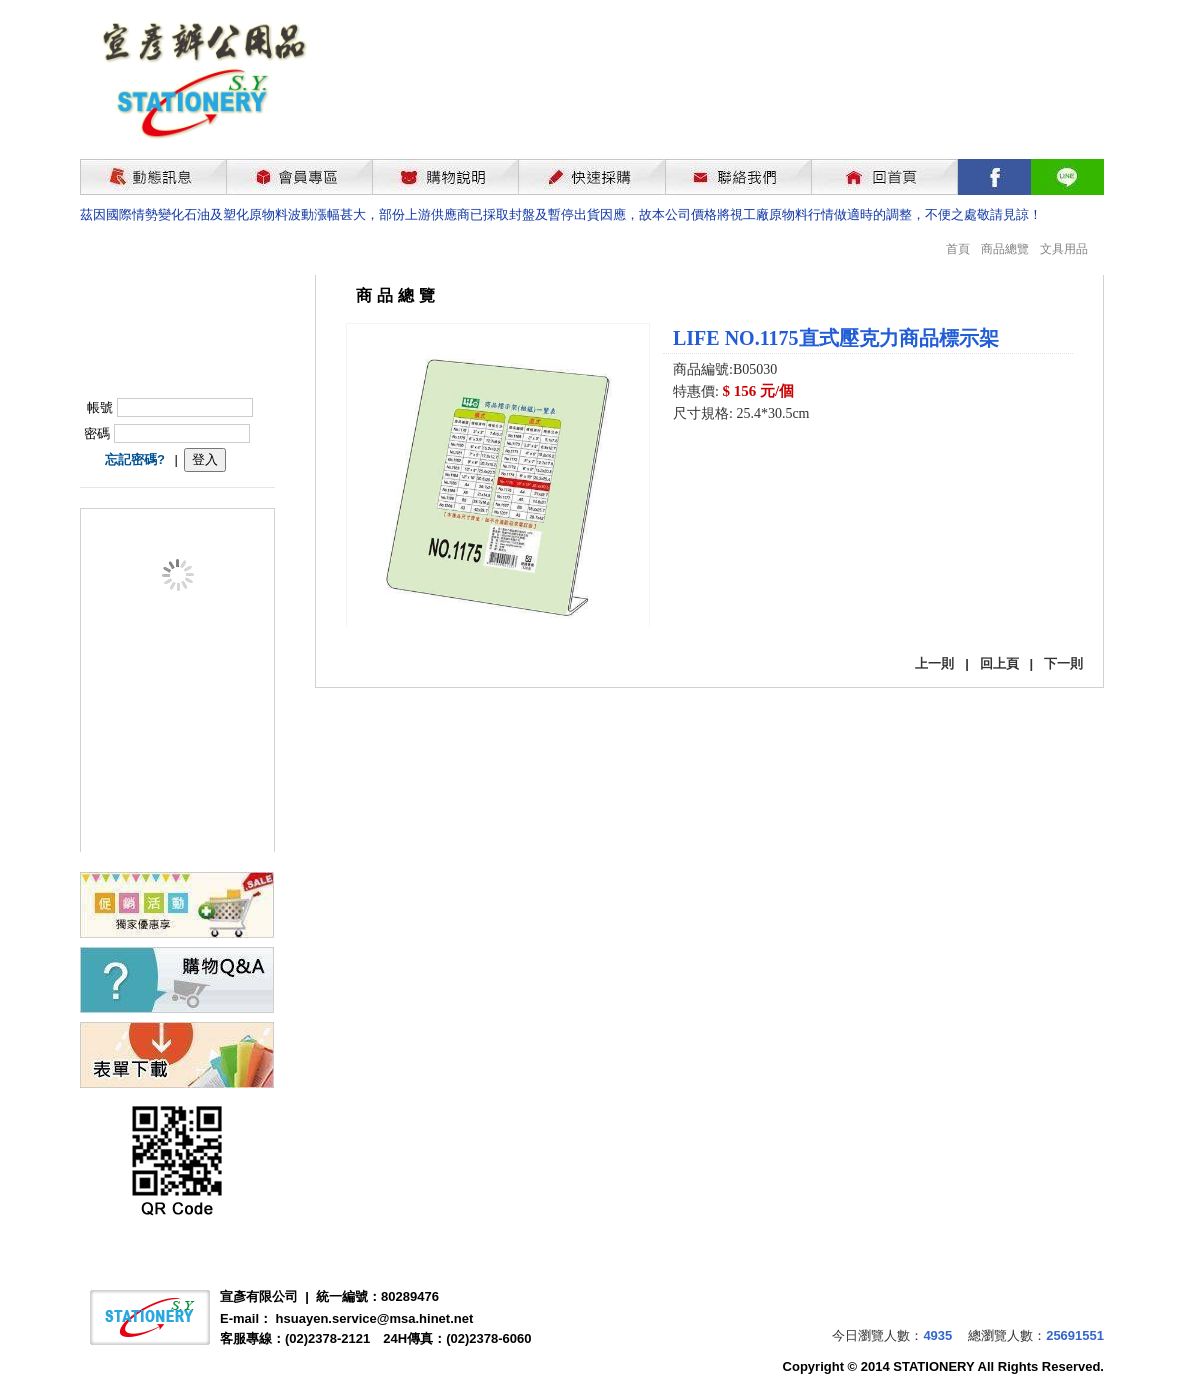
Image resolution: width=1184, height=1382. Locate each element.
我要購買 (725, 467)
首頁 (958, 249)
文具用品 (1064, 249)
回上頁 (999, 663)
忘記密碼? (135, 459)
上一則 (934, 663)
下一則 (1063, 663)
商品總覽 (1005, 249)
